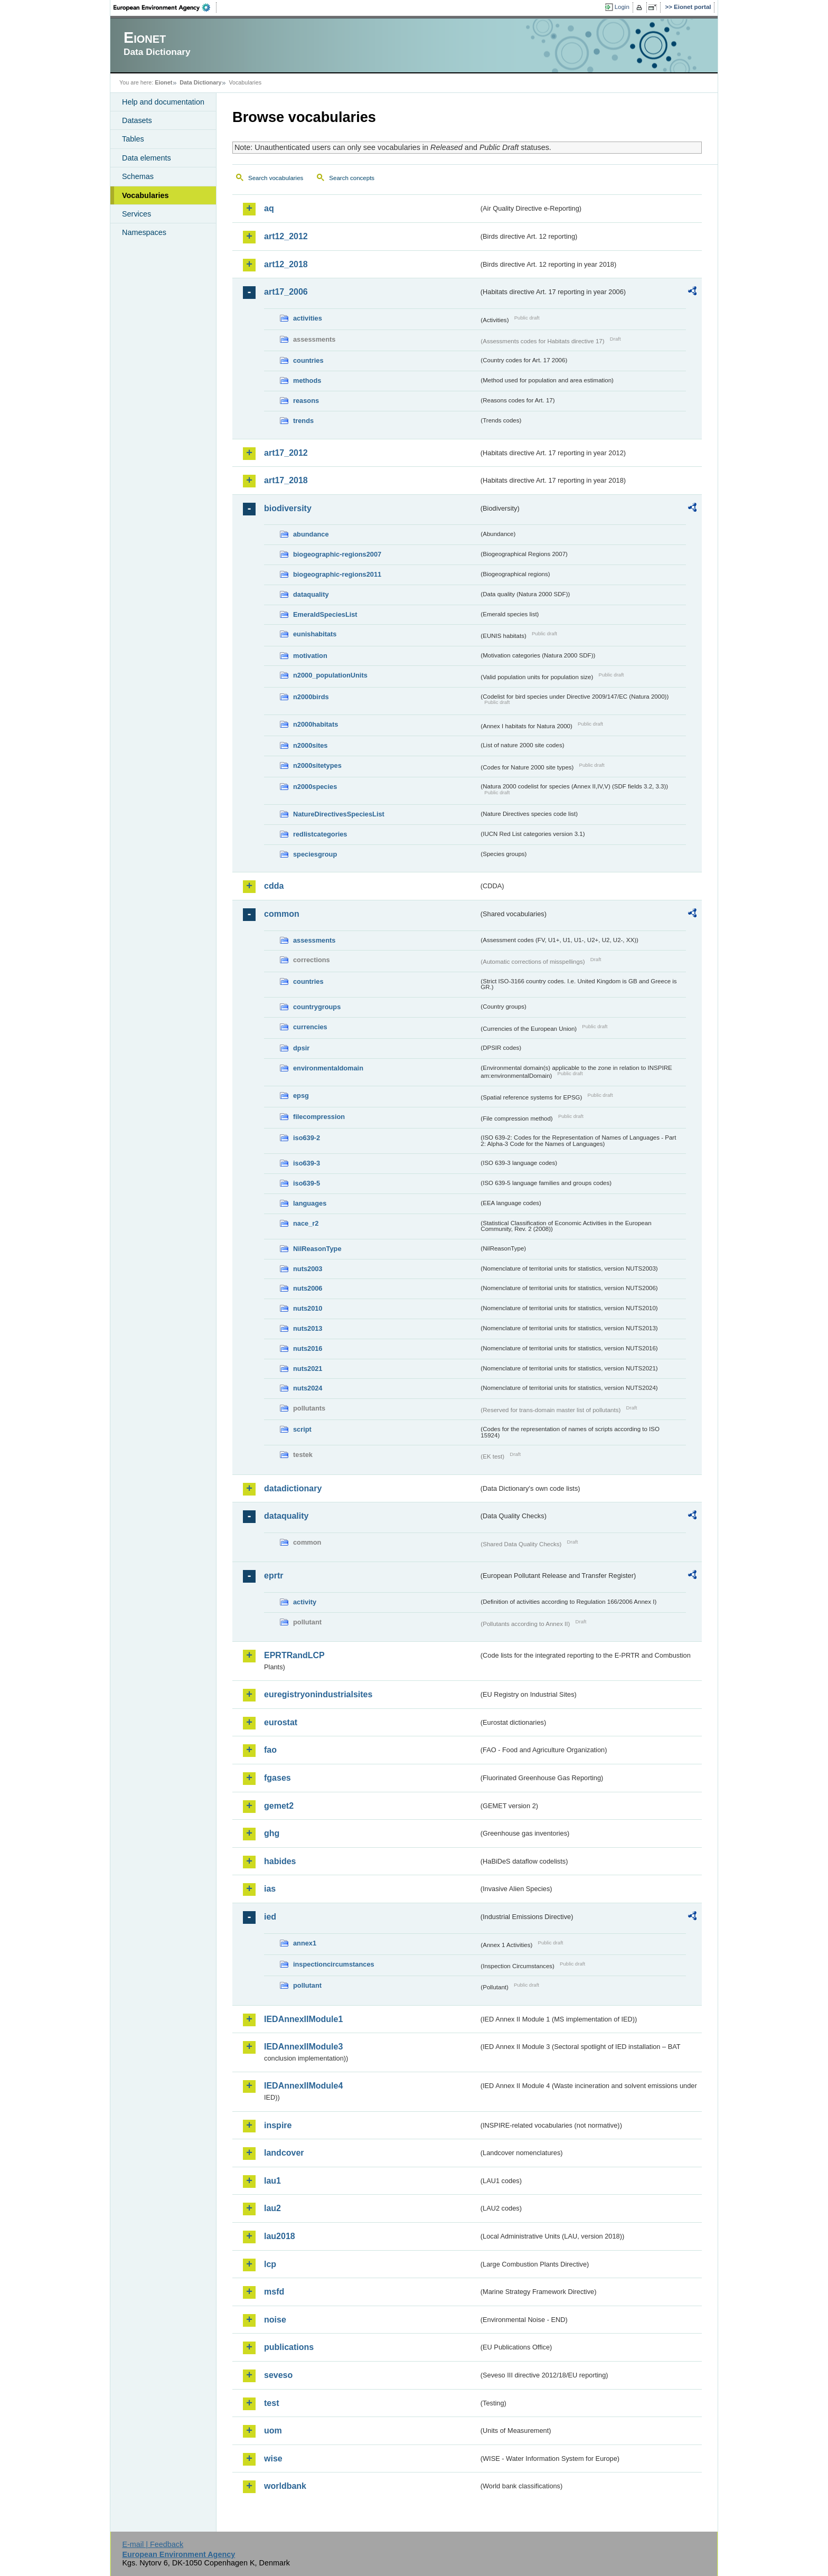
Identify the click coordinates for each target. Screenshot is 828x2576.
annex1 (304, 1943)
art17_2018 (286, 480)
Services (136, 214)
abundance (311, 534)
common (281, 913)
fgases (277, 1777)
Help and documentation (163, 102)
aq (269, 208)
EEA (165, 7)
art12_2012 (286, 236)
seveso (278, 2375)
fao (270, 1749)
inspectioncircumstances (333, 1964)
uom (273, 2430)
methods (307, 380)
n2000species (315, 787)
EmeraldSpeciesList (325, 614)
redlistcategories (320, 834)
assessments (314, 940)
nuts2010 (307, 1308)
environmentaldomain (328, 1068)
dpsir (301, 1048)
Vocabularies (145, 195)
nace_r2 (305, 1223)
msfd (274, 2291)
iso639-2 (306, 1138)
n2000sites (310, 745)
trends (303, 421)
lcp (270, 2264)
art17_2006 (286, 291)
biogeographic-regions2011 (337, 574)
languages (309, 1203)
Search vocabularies (275, 178)
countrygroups (317, 1007)
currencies (310, 1027)
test (271, 2403)
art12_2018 (286, 264)
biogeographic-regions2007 (337, 554)
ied (270, 1916)
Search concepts (351, 178)
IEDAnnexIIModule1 (303, 2019)
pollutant (307, 1985)
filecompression (319, 1117)
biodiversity (288, 508)
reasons (306, 401)
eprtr (273, 1575)
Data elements (146, 158)
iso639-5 (306, 1183)
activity (304, 1602)
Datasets (137, 120)
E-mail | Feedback (152, 2544)
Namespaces (144, 232)
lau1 (272, 2180)
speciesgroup (315, 854)
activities (307, 318)
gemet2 (279, 1805)
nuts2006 (307, 1288)
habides (280, 1861)
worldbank (285, 2485)
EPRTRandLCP (294, 1655)
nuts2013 (307, 1328)
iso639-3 (306, 1163)
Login (622, 7)
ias (270, 1888)
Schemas (138, 176)
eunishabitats (315, 634)
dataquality (311, 594)
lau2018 (279, 2236)
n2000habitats (315, 724)
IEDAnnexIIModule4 (303, 2085)
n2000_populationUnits (330, 675)
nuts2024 (307, 1388)
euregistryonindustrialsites (318, 1694)
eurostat (280, 1722)
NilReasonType (317, 1249)
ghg (271, 1833)
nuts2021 (307, 1368)
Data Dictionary (200, 82)
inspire (277, 2125)
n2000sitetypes (317, 765)
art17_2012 (286, 452)
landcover (284, 2152)
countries (308, 360)
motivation (310, 656)
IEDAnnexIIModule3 (303, 2046)
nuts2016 (307, 1348)
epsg (301, 1095)
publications (289, 2347)
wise (273, 2458)
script (302, 1429)
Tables (133, 139)
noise (275, 2319)
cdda (274, 885)
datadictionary (293, 1488)
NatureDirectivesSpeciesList (338, 814)
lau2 (272, 2208)
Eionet (163, 82)
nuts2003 (307, 1269)
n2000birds (311, 697)
